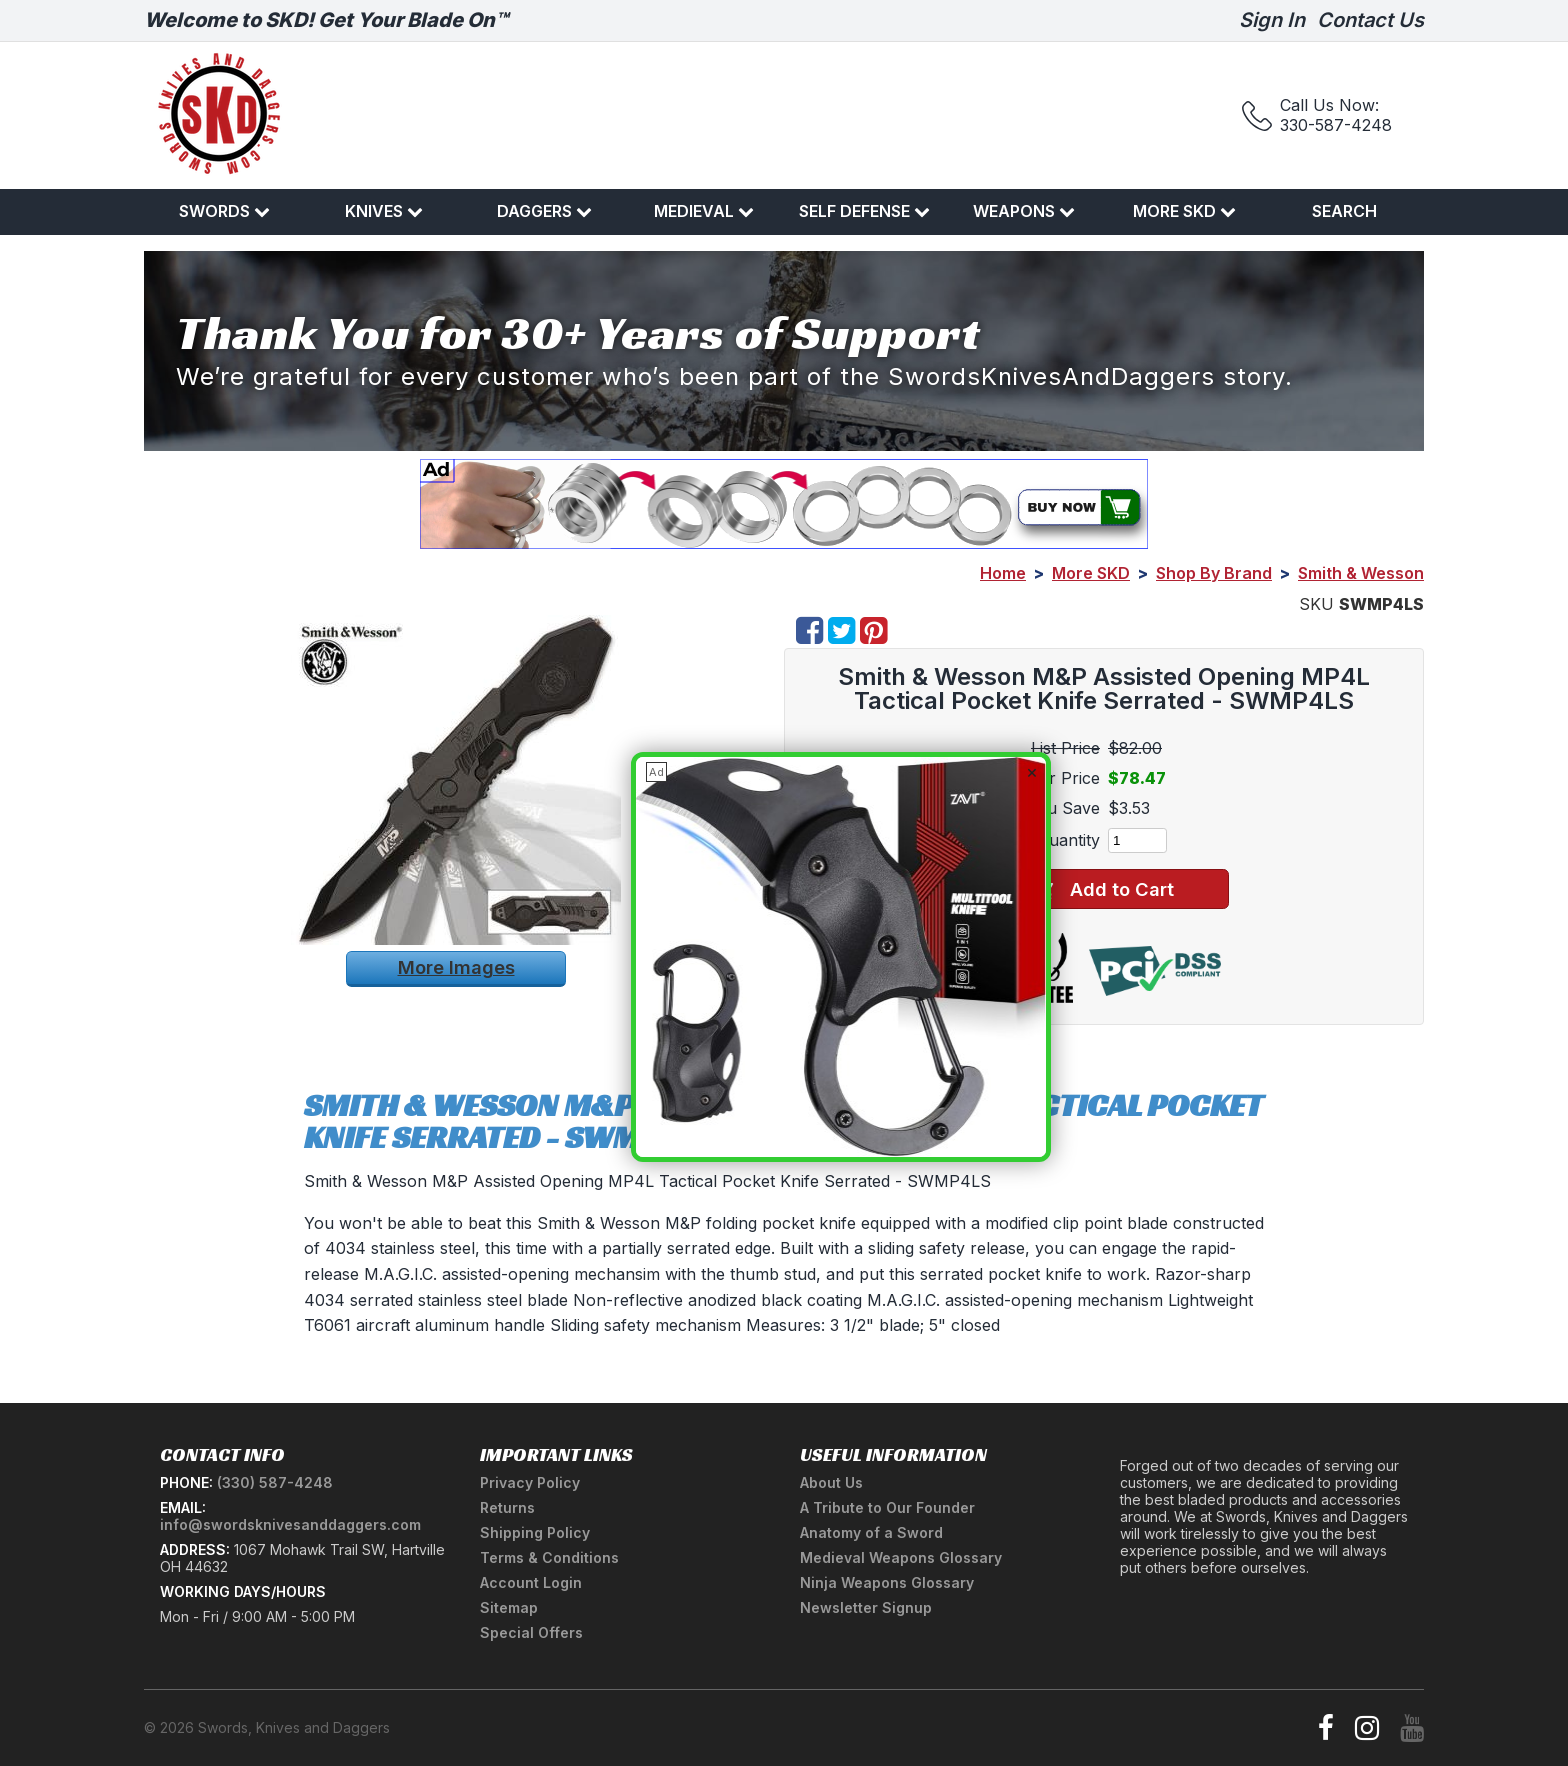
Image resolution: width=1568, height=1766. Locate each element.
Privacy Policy (530, 1482)
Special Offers (531, 1632)
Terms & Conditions (549, 1557)
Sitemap (509, 1607)
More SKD (1184, 211)
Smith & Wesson (1361, 573)
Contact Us (1370, 20)
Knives (384, 211)
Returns (507, 1507)
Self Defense (864, 211)
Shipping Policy (535, 1532)
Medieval (704, 211)
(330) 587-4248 (275, 1482)
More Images (456, 967)
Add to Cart (1103, 889)
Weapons (1024, 211)
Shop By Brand (1214, 573)
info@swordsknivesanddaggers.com (290, 1524)
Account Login (531, 1582)
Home (1003, 573)
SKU (1316, 604)
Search (1344, 211)
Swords (224, 211)
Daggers (544, 211)
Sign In (1272, 20)
